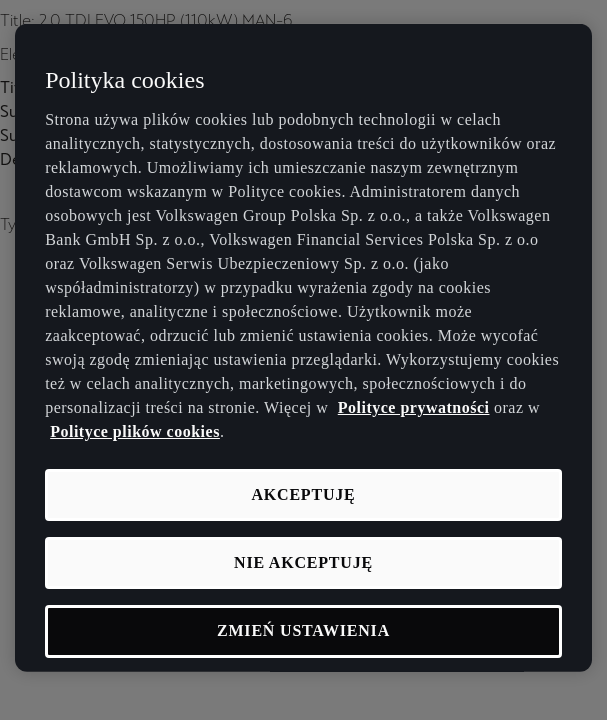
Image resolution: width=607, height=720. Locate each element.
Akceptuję (303, 493)
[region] (303, 348)
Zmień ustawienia (303, 630)
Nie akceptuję (303, 562)
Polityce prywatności (414, 406)
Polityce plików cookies (135, 430)
